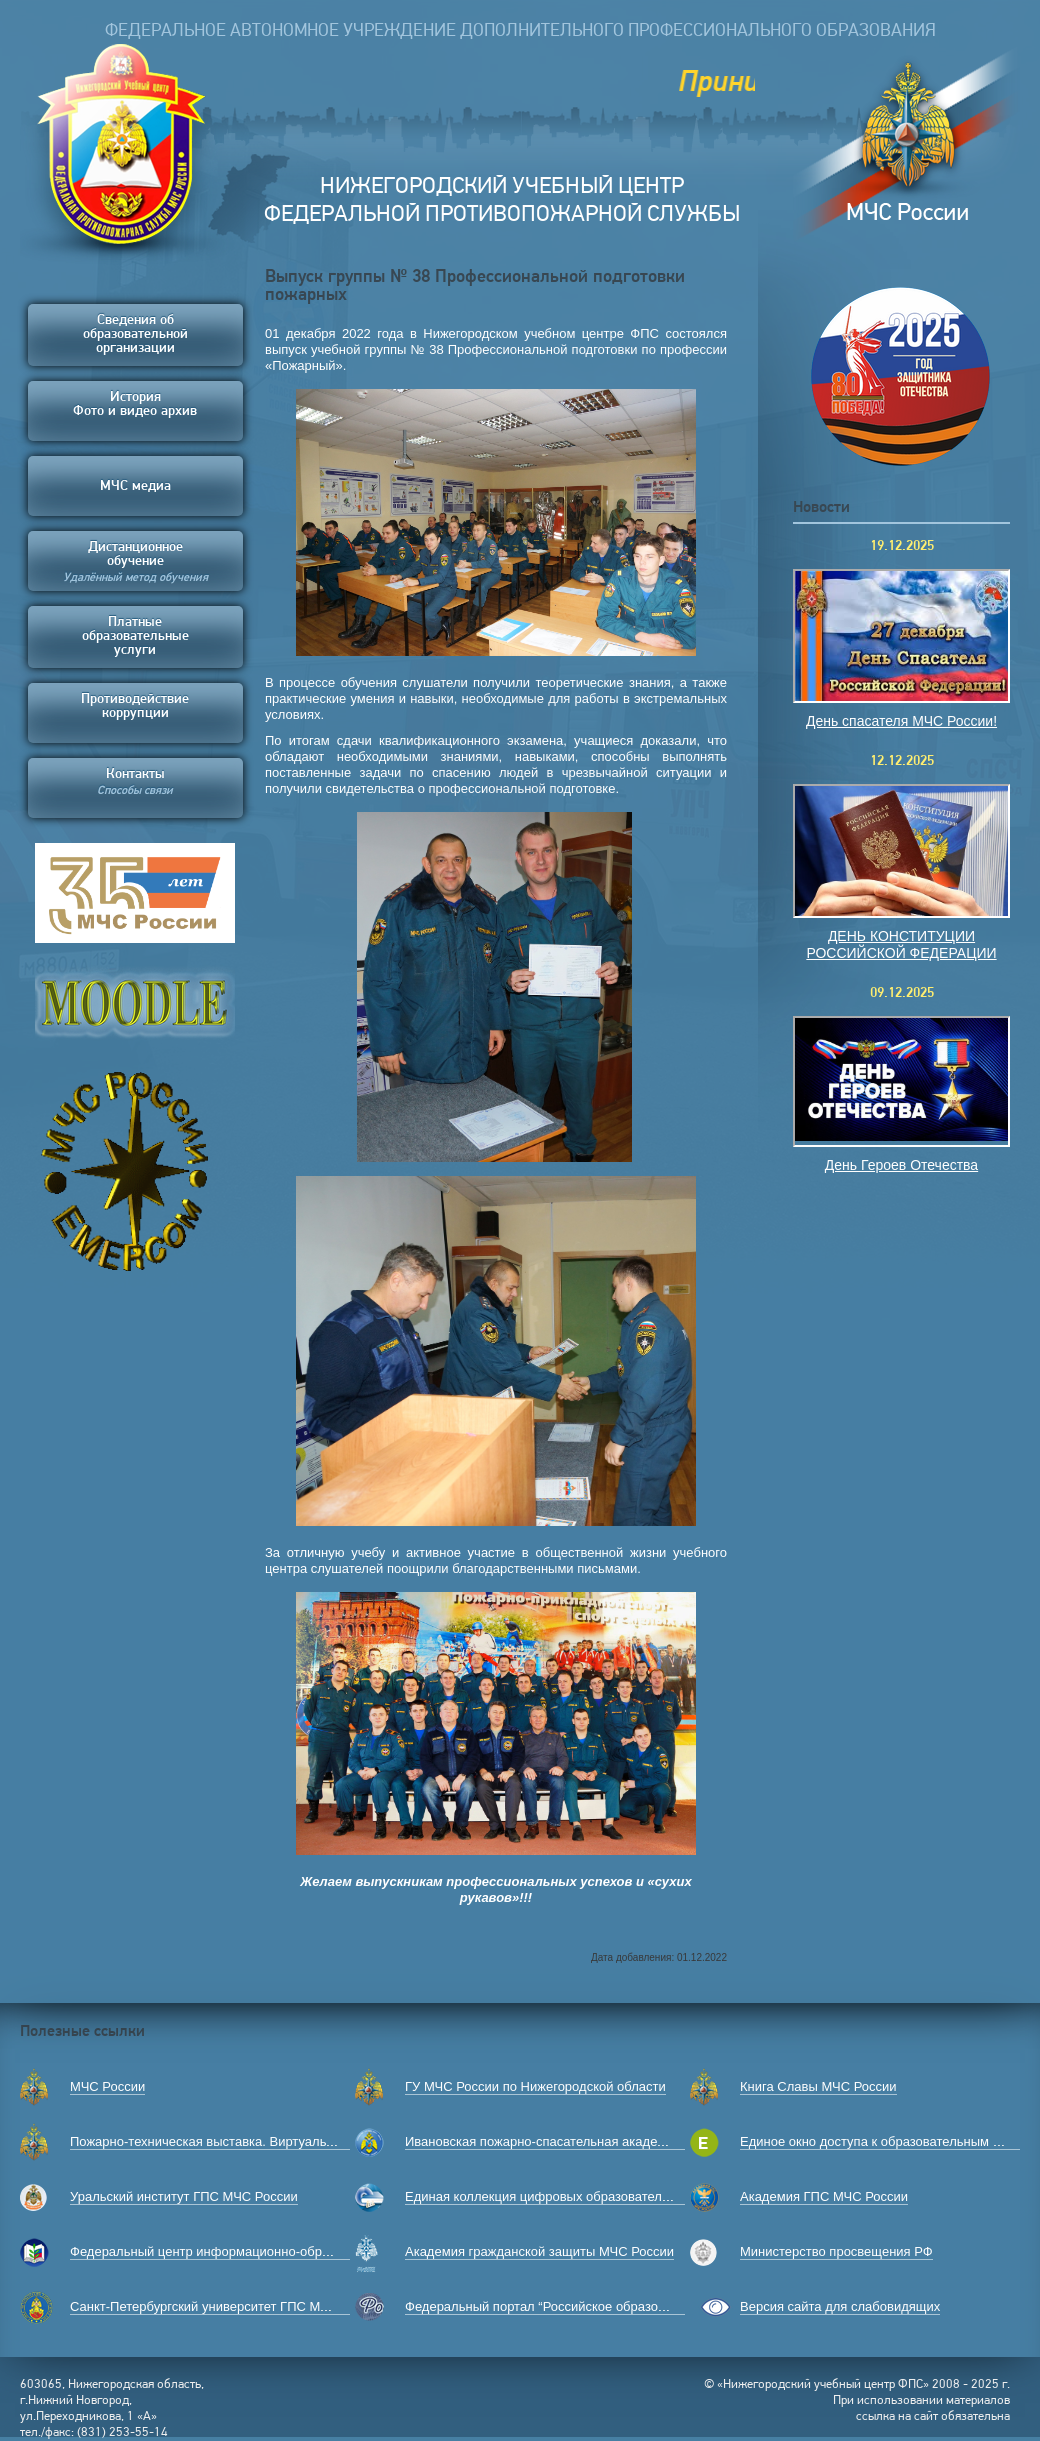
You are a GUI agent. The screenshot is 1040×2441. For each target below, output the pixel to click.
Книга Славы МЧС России (818, 2086)
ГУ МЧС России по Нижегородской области (535, 2086)
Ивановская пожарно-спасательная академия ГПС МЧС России (597, 2141)
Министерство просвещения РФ (836, 2251)
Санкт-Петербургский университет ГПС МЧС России (227, 2306)
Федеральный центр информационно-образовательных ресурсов (267, 2251)
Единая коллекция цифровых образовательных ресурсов (578, 2196)
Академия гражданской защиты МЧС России (539, 2251)
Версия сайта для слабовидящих (840, 2306)
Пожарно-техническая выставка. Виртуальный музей (230, 2141)
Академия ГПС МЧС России (824, 2196)
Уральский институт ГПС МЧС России (184, 2196)
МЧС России (107, 2086)
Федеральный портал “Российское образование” (551, 2306)
